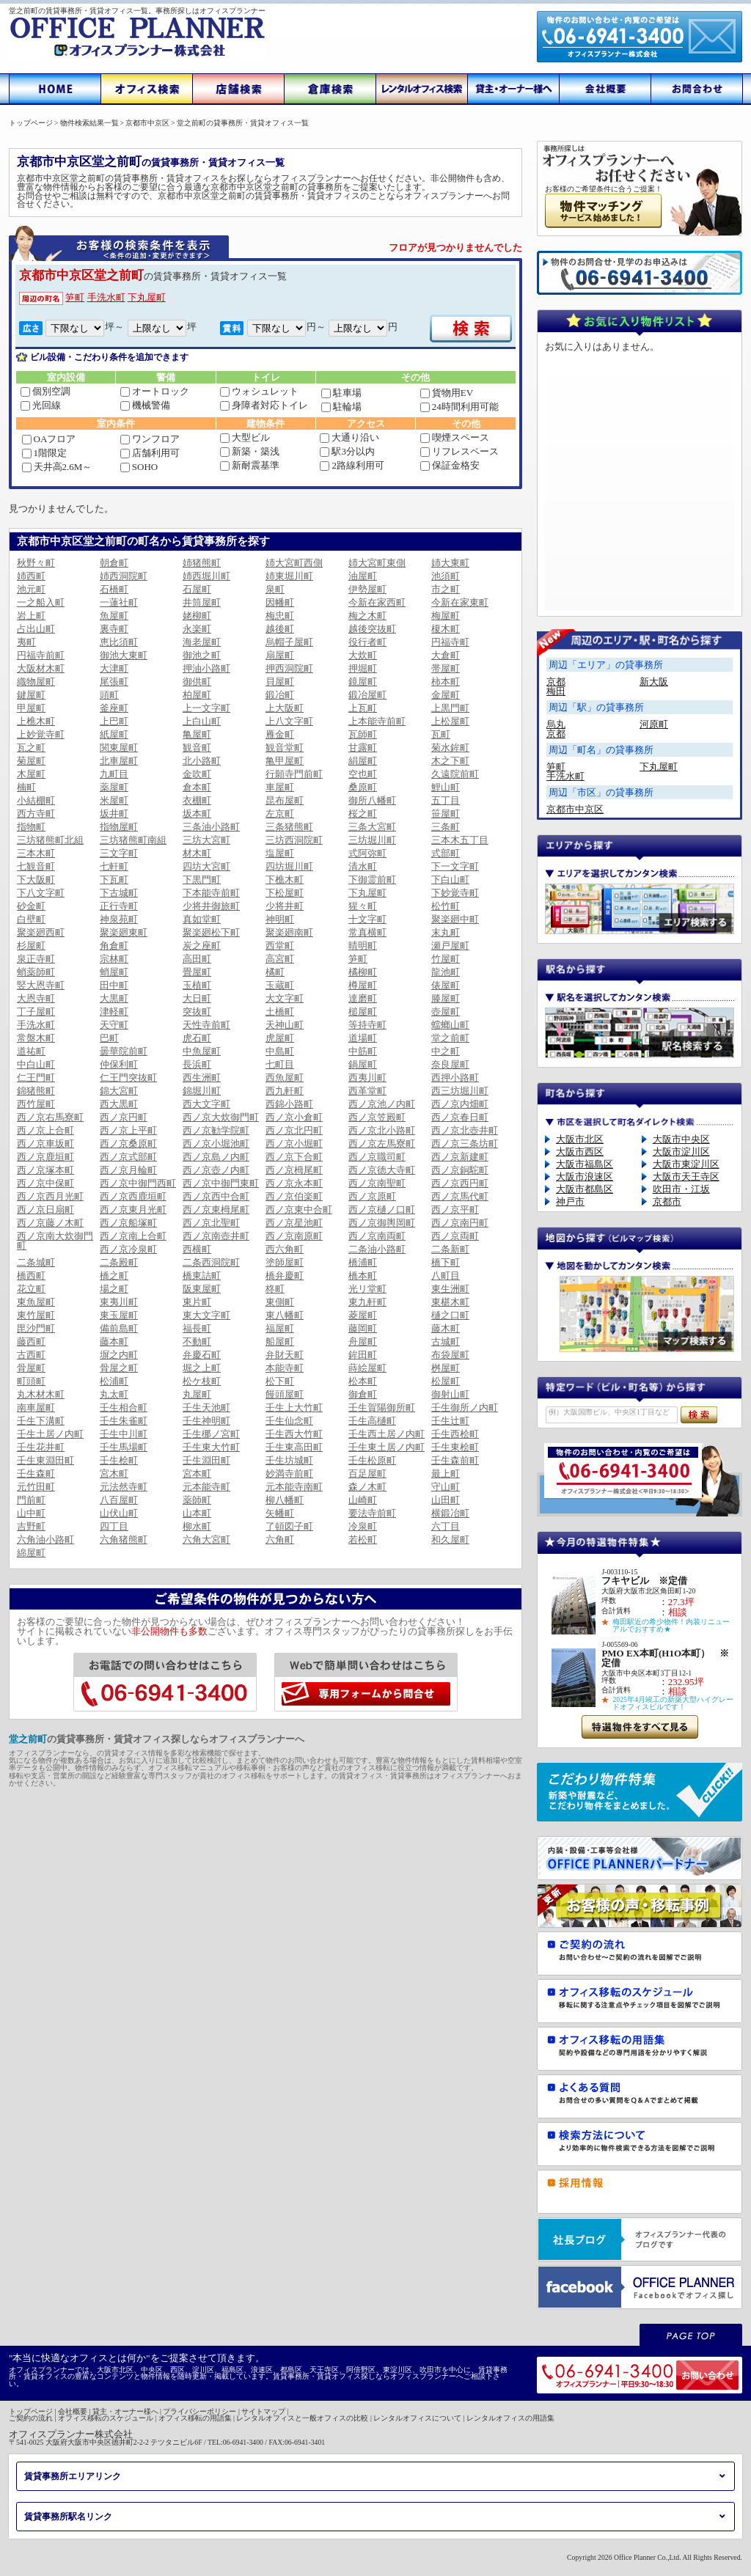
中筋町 (362, 1051)
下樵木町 (284, 879)
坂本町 (197, 813)
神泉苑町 (119, 919)
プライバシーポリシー (199, 2411)
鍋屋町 (362, 1064)
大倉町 (445, 655)
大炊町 (362, 655)
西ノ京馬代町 (459, 1196)
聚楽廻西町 (41, 932)
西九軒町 (284, 1091)
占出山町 (36, 629)
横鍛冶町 (450, 1513)
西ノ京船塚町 (128, 1223)
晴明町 (362, 945)
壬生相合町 (123, 1407)
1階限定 (44, 452)
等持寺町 (367, 1025)
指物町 (31, 827)
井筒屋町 (202, 602)
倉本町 (197, 787)
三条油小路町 (211, 827)
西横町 (197, 1249)
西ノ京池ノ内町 (381, 1104)
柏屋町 (197, 695)
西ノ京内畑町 (459, 1104)
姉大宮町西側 (294, 563)
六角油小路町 (45, 1539)
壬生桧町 (119, 1460)
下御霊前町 (372, 879)
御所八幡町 (372, 800)
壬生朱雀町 (123, 1420)
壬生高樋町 (372, 1420)
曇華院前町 (123, 1051)
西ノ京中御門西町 (138, 1183)
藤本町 (114, 1341)
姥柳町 (197, 615)
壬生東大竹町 (211, 1447)
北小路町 (202, 761)
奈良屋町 (450, 1064)
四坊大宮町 (206, 866)
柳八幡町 (284, 1500)
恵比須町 (119, 642)
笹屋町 (445, 813)
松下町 (279, 1381)
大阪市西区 (580, 1151)
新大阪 (654, 681)
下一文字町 (455, 866)
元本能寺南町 (294, 1486)
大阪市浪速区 (584, 1176)
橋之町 (114, 1275)
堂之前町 (450, 1038)
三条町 (445, 827)
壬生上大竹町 (294, 1407)
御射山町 (450, 1394)
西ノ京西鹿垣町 (133, 1196)
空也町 (362, 774)
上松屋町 (450, 721)
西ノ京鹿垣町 (45, 1157)
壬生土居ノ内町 (50, 1434)
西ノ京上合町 (45, 1130)
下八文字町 (41, 893)
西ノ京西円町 (459, 1183)
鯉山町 (445, 787)
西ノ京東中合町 (298, 1209)
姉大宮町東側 (377, 563)
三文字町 (119, 853)
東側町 (279, 1302)
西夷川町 (367, 1077)
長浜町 (197, 1064)
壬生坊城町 (289, 1460)
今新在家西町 (377, 602)
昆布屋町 (284, 800)
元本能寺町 (206, 1486)
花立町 (31, 1288)
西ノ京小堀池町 (216, 1143)
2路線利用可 (352, 465)
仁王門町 (36, 1077)
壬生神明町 (206, 1420)
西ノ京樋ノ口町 (381, 1209)
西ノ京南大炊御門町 (55, 1240)
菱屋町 (362, 1315)
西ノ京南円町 (459, 1223)
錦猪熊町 (36, 1091)
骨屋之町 (119, 1368)
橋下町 (445, 1262)
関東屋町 (119, 747)
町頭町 (31, 1381)
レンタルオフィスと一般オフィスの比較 (302, 2418)
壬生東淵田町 (45, 1460)
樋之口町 (450, 1315)
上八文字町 (289, 721)
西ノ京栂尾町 (294, 1170)
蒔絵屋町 (367, 1368)
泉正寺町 (36, 959)
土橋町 (279, 1011)
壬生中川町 (123, 1434)
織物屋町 (36, 681)
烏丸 (555, 724)
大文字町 (284, 998)
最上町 (445, 1473)
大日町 (197, 998)
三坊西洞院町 (294, 840)
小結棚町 (36, 800)
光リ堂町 (367, 1288)
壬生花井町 (41, 1447)
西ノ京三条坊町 (464, 1143)
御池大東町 (123, 655)
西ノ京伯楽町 (294, 1196)
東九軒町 (367, 1302)
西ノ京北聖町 (211, 1223)
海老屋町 (202, 642)
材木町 (197, 853)
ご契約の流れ (31, 2418)
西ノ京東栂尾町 (216, 1209)
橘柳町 (362, 972)
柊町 (275, 1288)
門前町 (31, 1500)
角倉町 (114, 945)
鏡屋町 (362, 681)
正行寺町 (119, 906)
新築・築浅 (249, 451)
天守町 (114, 1025)
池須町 (445, 576)
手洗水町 (106, 297)
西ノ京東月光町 (133, 1209)
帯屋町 (445, 668)
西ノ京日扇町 (45, 1209)
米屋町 (114, 800)
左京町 (279, 813)
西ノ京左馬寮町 (381, 1143)
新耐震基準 (249, 465)
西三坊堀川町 (459, 1091)
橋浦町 (362, 1262)
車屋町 (279, 787)
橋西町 (31, 1275)
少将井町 (284, 906)
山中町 (31, 1513)
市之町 (445, 589)
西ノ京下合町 (294, 1157)
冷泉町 (362, 1526)
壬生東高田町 (294, 1447)
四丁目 (114, 1526)
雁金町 (279, 734)
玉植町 (197, 985)
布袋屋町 (450, 1354)
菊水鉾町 (450, 747)
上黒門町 (450, 708)
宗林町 (114, 959)
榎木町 (445, 629)
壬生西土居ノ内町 (386, 1434)
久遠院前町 (455, 774)
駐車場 (341, 392)
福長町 (197, 1328)
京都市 (667, 1201)
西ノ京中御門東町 (221, 1183)
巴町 (109, 1038)
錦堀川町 (202, 1091)
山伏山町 (119, 1513)
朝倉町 (114, 563)
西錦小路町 (289, 1104)
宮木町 (114, 1473)
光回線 (41, 405)
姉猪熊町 (202, 563)
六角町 (279, 1539)
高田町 (197, 959)
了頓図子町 (289, 1526)
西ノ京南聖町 (377, 1183)
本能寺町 (284, 1368)
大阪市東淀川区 (686, 1164)
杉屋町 (31, 945)
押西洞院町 (289, 668)
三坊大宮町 (206, 840)
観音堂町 (284, 747)
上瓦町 (362, 708)
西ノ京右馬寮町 (50, 1117)
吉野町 (31, 1526)
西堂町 (279, 945)
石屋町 (197, 589)
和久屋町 (450, 1539)
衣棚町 (197, 800)
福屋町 (279, 1328)
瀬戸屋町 (450, 945)
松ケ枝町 (202, 1381)
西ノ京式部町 (128, 1157)
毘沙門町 (36, 1328)
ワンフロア (150, 438)
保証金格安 (450, 465)
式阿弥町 (367, 853)
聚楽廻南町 (289, 932)
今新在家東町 (459, 602)
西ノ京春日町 (459, 1117)
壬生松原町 (372, 1460)
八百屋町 (119, 1500)
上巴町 (114, 721)
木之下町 (450, 761)
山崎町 (362, 1500)
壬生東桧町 (455, 1447)
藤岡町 (362, 1328)
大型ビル (245, 437)
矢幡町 (279, 1513)
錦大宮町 (119, 1091)
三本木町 (36, 853)
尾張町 (114, 681)
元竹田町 (36, 1486)
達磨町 (362, 998)
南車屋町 (36, 1407)
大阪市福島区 (584, 1164)
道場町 (362, 1038)
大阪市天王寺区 (686, 1176)
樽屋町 (362, 985)
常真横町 (367, 932)
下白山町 (450, 879)
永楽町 (197, 629)
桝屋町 (445, 1368)
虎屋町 (279, 1038)
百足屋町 (367, 1473)
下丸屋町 (147, 297)
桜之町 (362, 813)
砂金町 (31, 906)
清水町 (362, 866)
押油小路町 (206, 668)
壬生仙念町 (289, 1420)
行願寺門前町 (294, 774)
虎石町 (197, 1038)
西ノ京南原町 (294, 1236)
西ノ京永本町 (294, 1183)
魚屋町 (114, 615)
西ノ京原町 (372, 1196)
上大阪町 (284, 708)
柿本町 (445, 681)
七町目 (279, 1064)
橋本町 (362, 1275)
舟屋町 (362, 1341)
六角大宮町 (206, 1539)
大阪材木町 (41, 668)
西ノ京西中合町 (216, 1196)
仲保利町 (119, 1064)
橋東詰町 (202, 1275)
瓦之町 (31, 747)
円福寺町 (450, 642)
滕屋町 (445, 998)
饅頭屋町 (284, 1394)
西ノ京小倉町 (294, 1117)
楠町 (26, 787)
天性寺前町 (206, 1025)
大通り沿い (349, 437)
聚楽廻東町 (123, 932)
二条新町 (450, 1249)
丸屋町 (197, 1394)
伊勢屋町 (367, 589)
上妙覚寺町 (41, 734)
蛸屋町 (114, 972)
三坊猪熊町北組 (50, 840)
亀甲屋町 (284, 761)
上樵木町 (36, 721)
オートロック (154, 391)
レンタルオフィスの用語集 (510, 2418)
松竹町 (445, 906)
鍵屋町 (31, 695)
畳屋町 (197, 972)
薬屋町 (114, 787)
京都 (555, 681)
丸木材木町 (41, 1394)
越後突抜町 (372, 629)
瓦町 (440, 734)
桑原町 (362, 787)
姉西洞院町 (123, 576)
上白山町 (202, 721)
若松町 (362, 1539)
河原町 (654, 724)
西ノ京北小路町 (381, 1130)
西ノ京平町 (455, 1209)
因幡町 (279, 602)
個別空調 (45, 391)
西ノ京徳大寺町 (381, 1170)
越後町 (279, 629)
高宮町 (279, 959)
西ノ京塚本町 (45, 1170)
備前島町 (119, 1328)
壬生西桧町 (455, 1434)
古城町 (445, 1341)
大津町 (114, 668)
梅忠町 (279, 615)
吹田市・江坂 (681, 1189)
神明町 (279, 919)
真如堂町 (202, 919)
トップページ (31, 2411)
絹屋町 (362, 761)
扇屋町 (279, 655)
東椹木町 (450, 1302)
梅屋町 (445, 615)
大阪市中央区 (681, 1139)
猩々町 (362, 906)
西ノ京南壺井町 (216, 1236)
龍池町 (445, 972)
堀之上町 (202, 1368)
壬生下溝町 (41, 1420)
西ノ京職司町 (377, 1157)
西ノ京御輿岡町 (381, 1223)
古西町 (31, 1354)
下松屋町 (284, 893)
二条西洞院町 (211, 1262)
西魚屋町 (284, 1077)
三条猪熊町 (289, 827)
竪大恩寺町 (41, 985)
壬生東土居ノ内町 (386, 1447)
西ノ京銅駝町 (459, 1170)
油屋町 (362, 576)
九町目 (114, 774)
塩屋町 (279, 853)
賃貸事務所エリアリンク (72, 2476)
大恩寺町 (36, 998)
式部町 (445, 853)
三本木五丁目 (459, 840)
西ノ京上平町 (128, 1130)
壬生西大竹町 (294, 1434)
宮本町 (197, 1473)
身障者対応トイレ (264, 405)
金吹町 (197, 774)
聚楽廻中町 (455, 919)
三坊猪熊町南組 (133, 840)
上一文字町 (206, 708)
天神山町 (284, 1025)
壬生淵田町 (206, 1460)
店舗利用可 (150, 452)
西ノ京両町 (455, 1236)
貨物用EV (446, 392)
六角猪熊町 (123, 1539)
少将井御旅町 (211, 906)
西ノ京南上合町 (133, 1236)
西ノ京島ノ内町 (216, 1157)
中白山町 (36, 1064)
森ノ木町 (367, 1486)
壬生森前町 (455, 1460)
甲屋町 (31, 708)
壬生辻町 (450, 1420)
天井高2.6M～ (57, 466)
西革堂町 (367, 1091)
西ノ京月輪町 (128, 1170)
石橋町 (114, 589)
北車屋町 (119, 761)
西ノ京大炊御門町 (221, 1117)
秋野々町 (36, 563)
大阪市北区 (580, 1139)
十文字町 (367, 919)
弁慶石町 (202, 1354)
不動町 (197, 1341)
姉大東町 (450, 563)
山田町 (445, 1500)
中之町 (445, 1051)
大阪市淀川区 (681, 1151)
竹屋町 (445, 959)
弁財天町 (284, 1354)
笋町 (74, 297)
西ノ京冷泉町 (128, 1249)
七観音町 (36, 866)
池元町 (31, 589)
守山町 (445, 1486)
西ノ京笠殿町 (377, 1117)
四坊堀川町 (289, 866)
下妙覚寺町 (455, 893)
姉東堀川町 (289, 576)
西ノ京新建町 (459, 1157)
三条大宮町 (372, 827)
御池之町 (202, 655)
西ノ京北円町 (294, 1130)
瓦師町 (362, 734)
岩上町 (31, 615)
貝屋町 (279, 681)
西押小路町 (455, 1077)
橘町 (275, 972)
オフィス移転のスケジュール (105, 2418)
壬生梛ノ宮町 (211, 1434)
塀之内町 (119, 1354)
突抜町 (197, 1011)
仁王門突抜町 (128, 1077)
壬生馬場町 (123, 1447)
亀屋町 (197, 734)
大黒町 (114, 998)
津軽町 (114, 1011)
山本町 (197, 1513)
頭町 (109, 695)
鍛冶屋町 (367, 695)
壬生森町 (36, 1473)
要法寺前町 (372, 1513)
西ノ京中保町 (45, 1183)
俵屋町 (445, 985)
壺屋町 (445, 1011)
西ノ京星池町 (294, 1223)
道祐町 (31, 1051)
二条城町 (36, 1262)
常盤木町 (36, 1038)
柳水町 (197, 1526)
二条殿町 (119, 1262)
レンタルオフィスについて (417, 2418)
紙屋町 (114, 734)
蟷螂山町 (450, 1025)
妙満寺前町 (289, 1473)
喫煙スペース (454, 437)
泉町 (275, 589)
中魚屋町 (202, 1051)
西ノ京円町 (123, 1117)
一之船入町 (41, 602)
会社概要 (72, 2411)
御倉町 (362, 1394)
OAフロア (49, 438)
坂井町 (114, 813)
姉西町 (31, 576)
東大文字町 (206, 1315)
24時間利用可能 (459, 406)
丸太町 (114, 1394)
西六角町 (284, 1249)
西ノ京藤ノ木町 (50, 1223)
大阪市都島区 (584, 1189)
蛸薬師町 (36, 972)
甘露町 (362, 747)
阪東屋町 (202, 1288)
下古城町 (119, 893)
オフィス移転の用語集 (195, 2418)
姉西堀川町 (206, 576)
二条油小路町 (377, 1249)
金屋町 (445, 695)
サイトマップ (263, 2411)
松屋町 (445, 1381)
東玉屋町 (119, 1315)
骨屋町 (31, 1368)
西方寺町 (36, 813)
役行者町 (367, 642)
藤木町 (445, 1328)
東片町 (197, 1302)
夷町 (26, 642)
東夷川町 (119, 1302)
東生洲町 (450, 1288)
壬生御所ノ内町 (464, 1407)
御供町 (197, 681)
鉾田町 (362, 1354)
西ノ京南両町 (377, 1236)
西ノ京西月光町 (50, 1196)
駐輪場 (341, 406)
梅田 (555, 691)
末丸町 (445, 932)
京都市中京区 (575, 809)
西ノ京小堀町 (294, 1143)
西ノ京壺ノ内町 (216, 1170)
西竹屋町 (36, 1104)
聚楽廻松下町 (211, 932)
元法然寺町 (123, 1486)
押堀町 (362, 668)
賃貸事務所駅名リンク (68, 2516)
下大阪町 (36, 879)
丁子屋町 (36, 1011)
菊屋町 (31, 761)
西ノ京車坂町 (45, 1143)
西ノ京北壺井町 (464, 1130)
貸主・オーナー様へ (125, 2411)
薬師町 (197, 1500)
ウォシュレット (259, 391)
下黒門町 (202, 879)
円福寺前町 (41, 655)
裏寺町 (114, 629)
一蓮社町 (119, 602)
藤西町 (31, 1341)
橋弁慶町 (284, 1275)
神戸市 (570, 1201)
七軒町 (114, 866)
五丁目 (445, 800)
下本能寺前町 (211, 893)
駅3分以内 (347, 451)
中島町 (279, 1051)
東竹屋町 (36, 1315)
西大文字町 (206, 1104)
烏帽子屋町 (289, 642)
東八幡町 (284, 1315)
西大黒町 (119, 1104)
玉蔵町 (279, 985)
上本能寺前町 (377, 721)
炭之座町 (202, 945)
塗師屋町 (284, 1262)
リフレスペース (459, 451)
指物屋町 (119, 827)
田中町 (114, 985)
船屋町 (279, 1341)
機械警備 (145, 405)
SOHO (139, 466)
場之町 (114, 1288)
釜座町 (114, 708)
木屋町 (31, 774)
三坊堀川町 (372, 840)
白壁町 (31, 919)
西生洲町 (202, 1077)
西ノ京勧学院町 (216, 1130)
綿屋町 (31, 1552)
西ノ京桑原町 (128, 1143)
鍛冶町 (279, 695)
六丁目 (445, 1526)
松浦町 (114, 1381)
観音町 (197, 747)
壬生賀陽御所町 (381, 1407)
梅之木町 (367, 615)
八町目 (445, 1275)
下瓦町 (114, 879)
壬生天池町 (206, 1407)
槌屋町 (362, 1011)
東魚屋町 (36, 1302)
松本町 (362, 1381)
